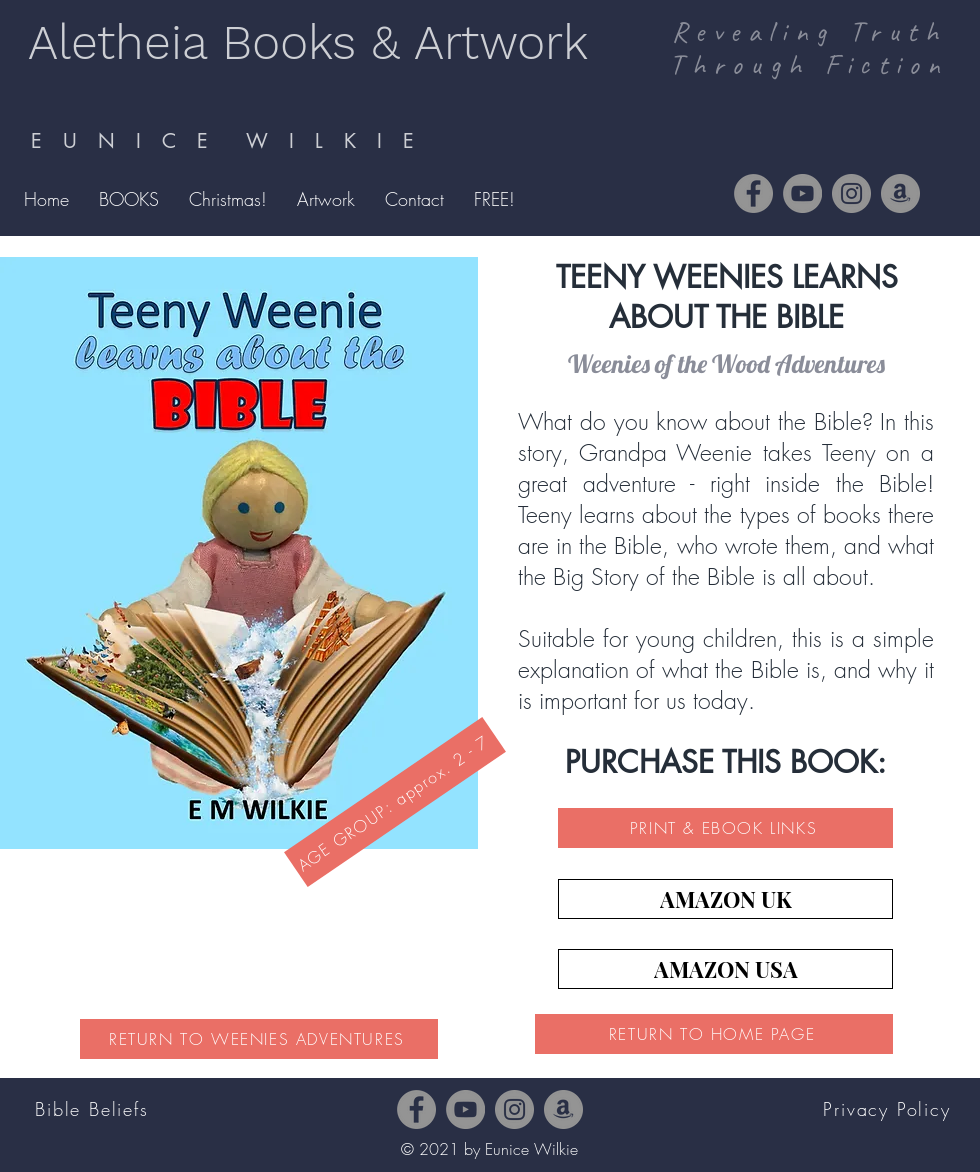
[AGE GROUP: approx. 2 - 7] (395, 802)
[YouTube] (802, 193)
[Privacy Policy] (889, 1109)
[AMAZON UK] (725, 899)
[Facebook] (753, 193)
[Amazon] (900, 193)
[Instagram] (851, 193)
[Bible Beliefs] (94, 1109)
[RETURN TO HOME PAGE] (714, 1034)
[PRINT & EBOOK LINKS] (725, 828)
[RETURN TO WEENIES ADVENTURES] (259, 1039)
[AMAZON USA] (725, 969)
